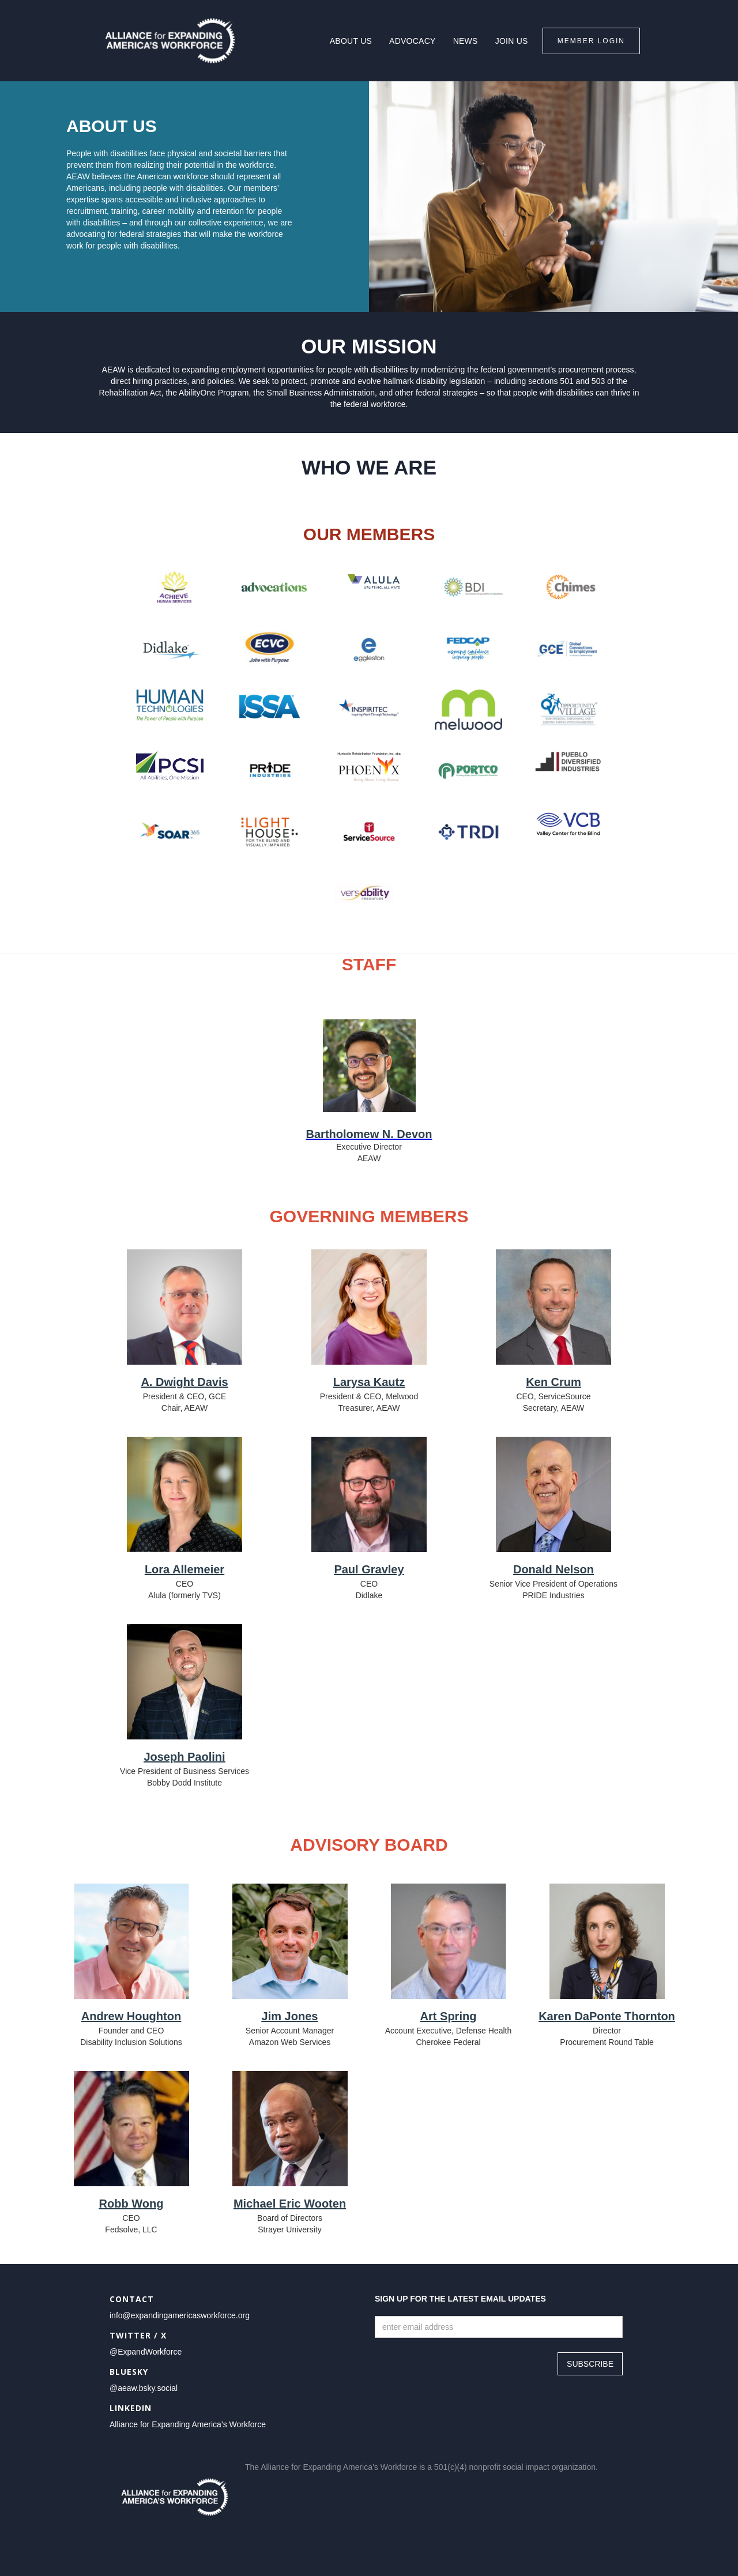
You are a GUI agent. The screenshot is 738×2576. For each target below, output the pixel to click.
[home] (170, 41)
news (465, 41)
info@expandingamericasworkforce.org (180, 2315)
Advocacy (412, 41)
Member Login (591, 41)
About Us (351, 41)
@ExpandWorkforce (146, 2351)
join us (511, 41)
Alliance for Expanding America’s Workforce (188, 2424)
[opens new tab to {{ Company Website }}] (174, 587)
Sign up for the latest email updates (460, 2298)
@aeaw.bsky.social (144, 2388)
